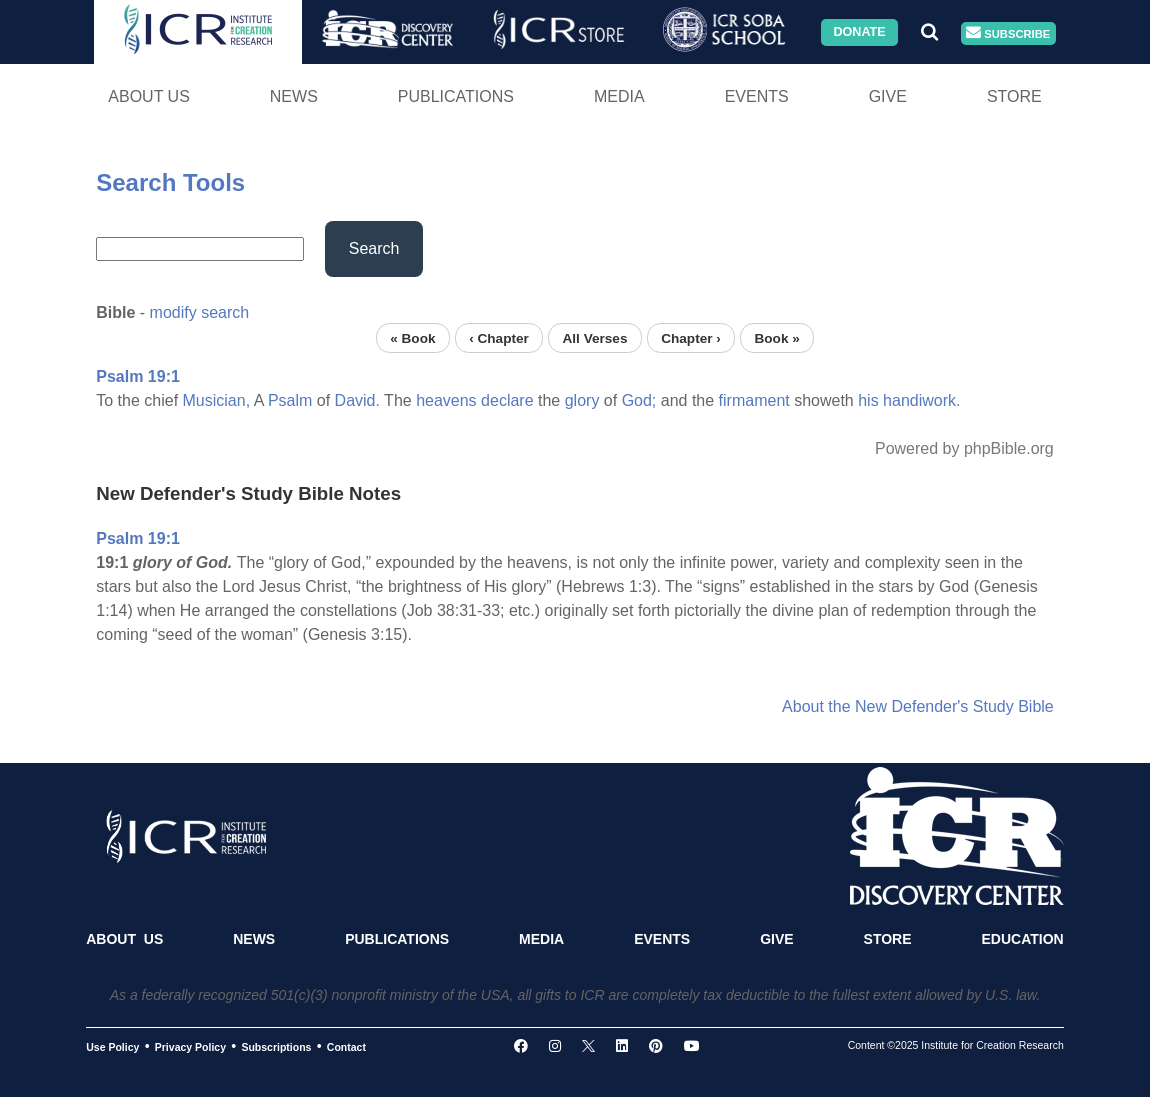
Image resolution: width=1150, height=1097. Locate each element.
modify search (200, 312)
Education (1022, 939)
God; (639, 400)
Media (619, 96)
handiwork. (921, 400)
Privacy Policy (190, 1047)
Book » (776, 337)
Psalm (290, 400)
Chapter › (691, 337)
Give (888, 96)
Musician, (217, 400)
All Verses (595, 337)
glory (582, 400)
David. (357, 400)
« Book (412, 337)
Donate (859, 32)
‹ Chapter (499, 337)
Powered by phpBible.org (964, 448)
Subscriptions (276, 1047)
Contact (346, 1047)
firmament (754, 400)
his (868, 400)
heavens (446, 400)
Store (1014, 96)
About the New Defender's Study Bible (918, 706)
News (294, 96)
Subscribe (1008, 33)
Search (374, 248)
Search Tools (170, 182)
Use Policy (112, 1047)
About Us (149, 96)
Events (757, 96)
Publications (456, 96)
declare (507, 400)
